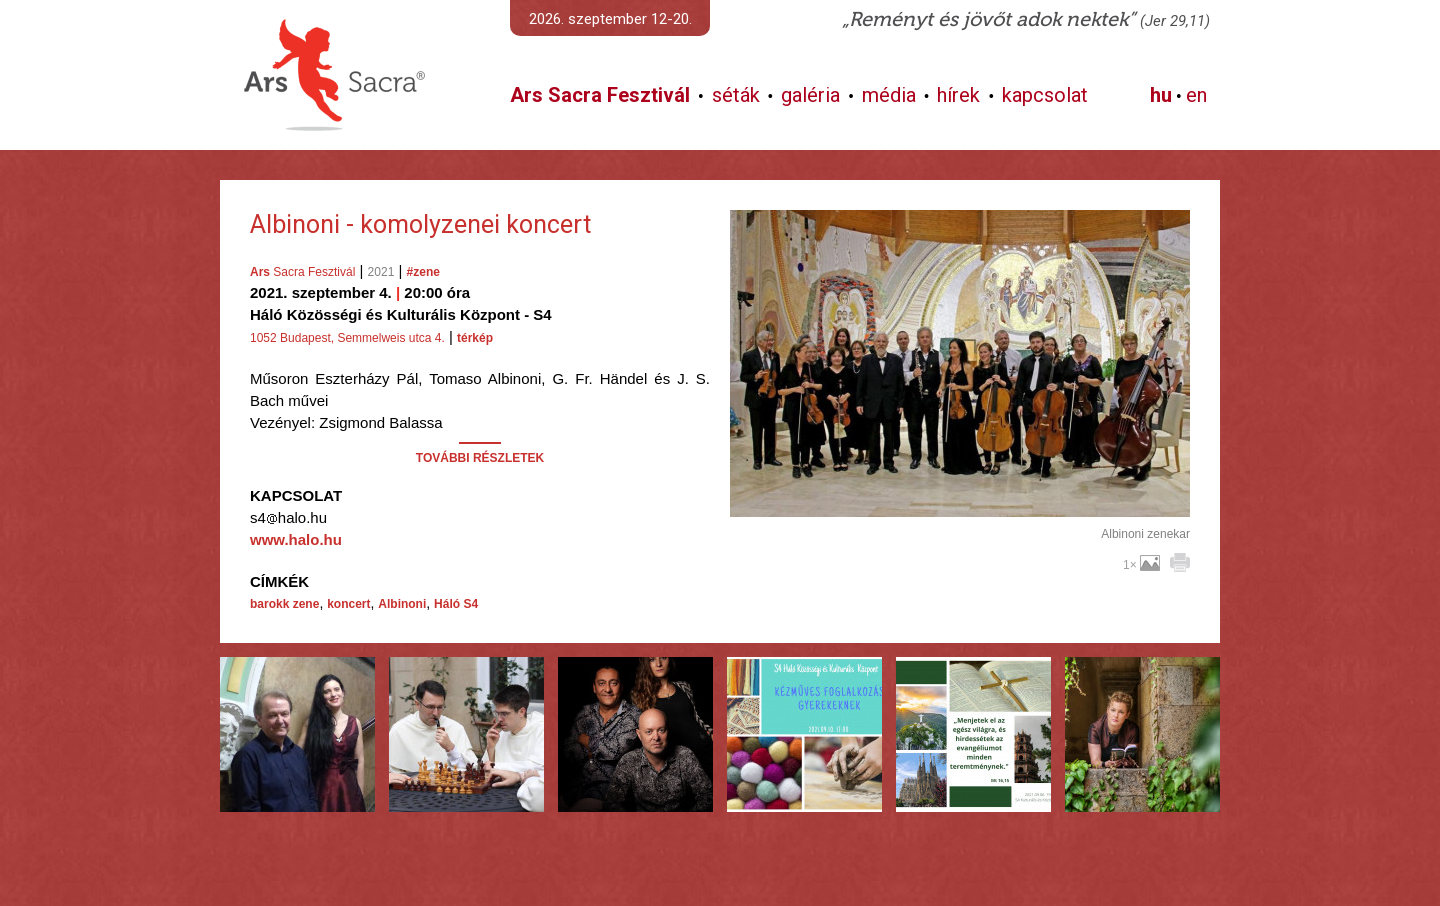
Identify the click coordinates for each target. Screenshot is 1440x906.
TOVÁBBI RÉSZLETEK (480, 458)
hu (1161, 95)
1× (1141, 565)
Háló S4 (456, 604)
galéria (810, 95)
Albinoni (402, 604)
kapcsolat (1045, 95)
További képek (959, 494)
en (1196, 95)
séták (736, 95)
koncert (348, 604)
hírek (958, 95)
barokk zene (284, 604)
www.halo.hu (296, 539)
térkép (475, 338)
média (889, 95)
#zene (423, 272)
